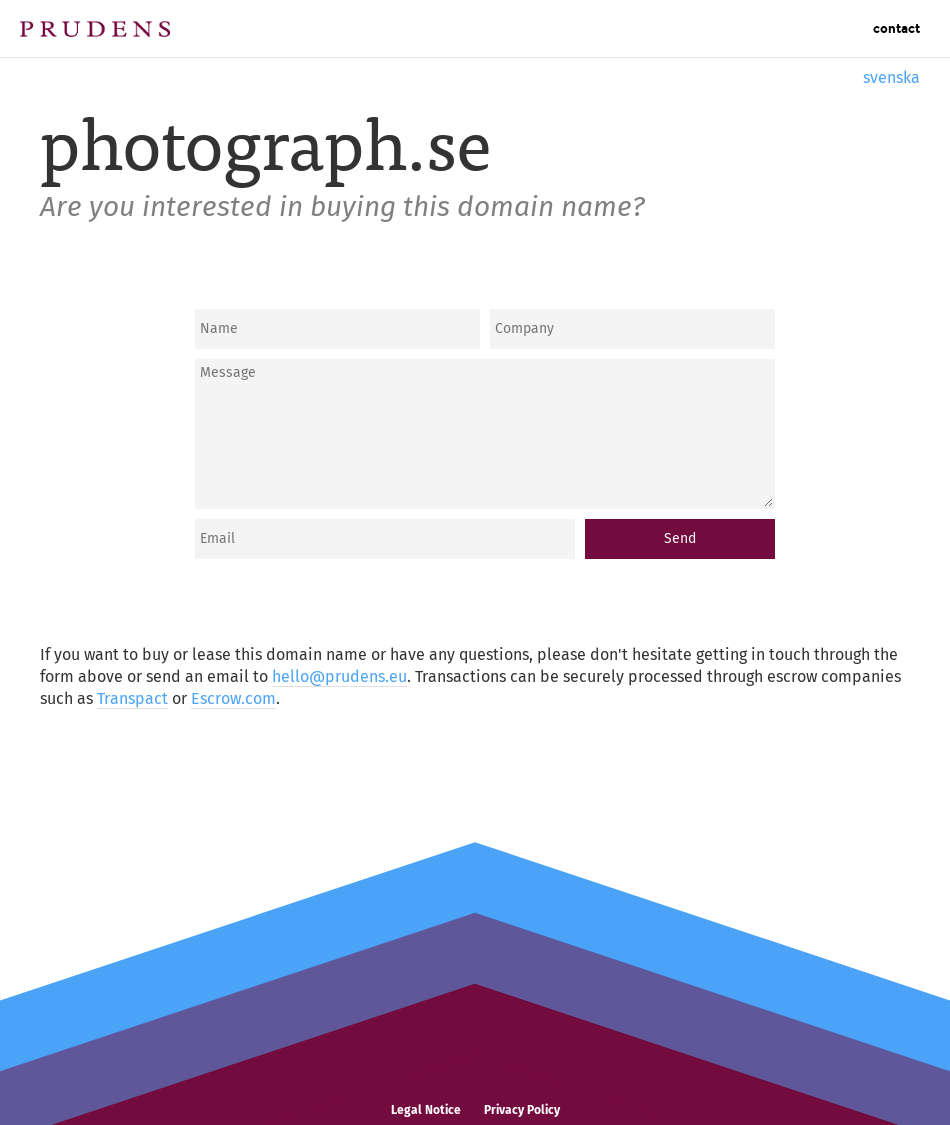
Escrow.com (233, 698)
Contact (896, 29)
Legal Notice (426, 1110)
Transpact (132, 698)
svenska (891, 77)
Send (680, 538)
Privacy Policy (522, 1110)
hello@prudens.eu (339, 676)
